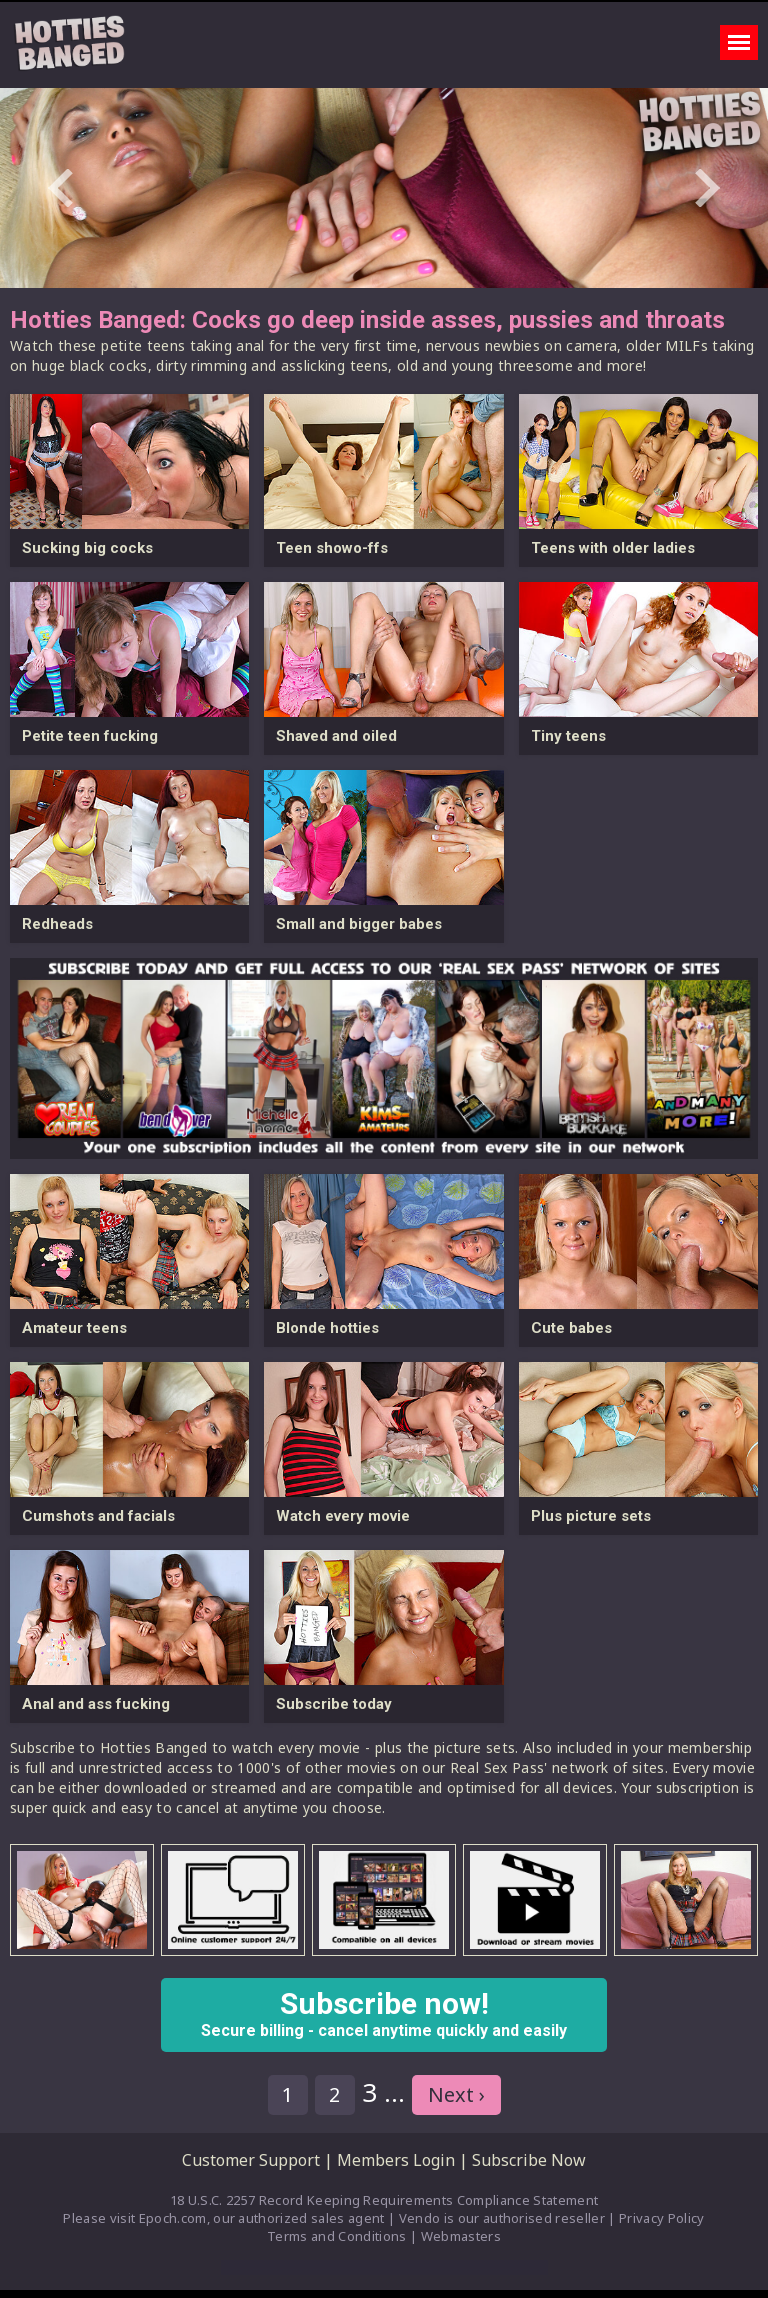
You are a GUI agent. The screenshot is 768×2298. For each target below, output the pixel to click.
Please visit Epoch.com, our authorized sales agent (223, 2218)
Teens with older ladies (613, 548)
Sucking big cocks (87, 548)
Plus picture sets (591, 1516)
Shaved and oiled (336, 736)
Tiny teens (568, 736)
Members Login (396, 2160)
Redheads (57, 924)
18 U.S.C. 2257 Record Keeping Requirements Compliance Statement (384, 2200)
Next (707, 188)
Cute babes (571, 1328)
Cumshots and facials (98, 1516)
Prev (60, 188)
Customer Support (251, 2160)
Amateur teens (74, 1328)
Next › (456, 2094)
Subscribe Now (529, 2160)
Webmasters (461, 2236)
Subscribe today (334, 1704)
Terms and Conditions (337, 2236)
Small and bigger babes (359, 924)
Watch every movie (343, 1516)
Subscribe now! (384, 2013)
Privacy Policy (662, 2218)
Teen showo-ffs (332, 548)
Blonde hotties (327, 1328)
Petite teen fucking (90, 736)
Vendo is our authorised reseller (502, 2218)
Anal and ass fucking (96, 1704)
